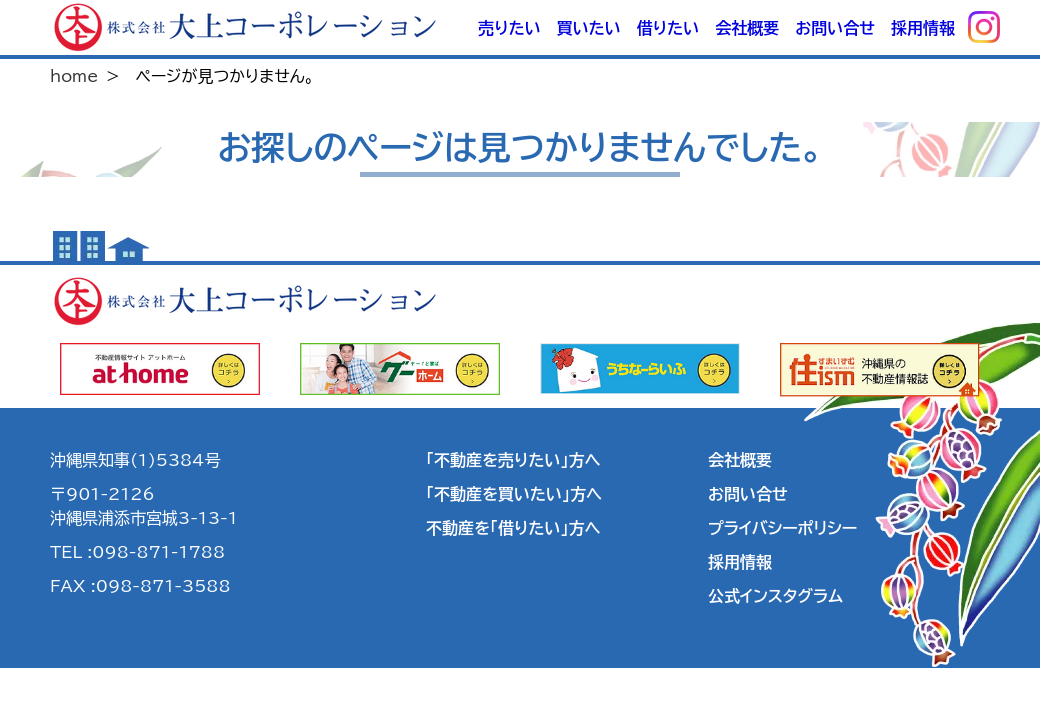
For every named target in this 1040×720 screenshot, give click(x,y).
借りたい (668, 28)
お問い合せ (835, 28)
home (74, 76)
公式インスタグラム (775, 596)
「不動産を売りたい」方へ (513, 460)
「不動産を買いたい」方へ (514, 494)
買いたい (589, 28)
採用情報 (923, 28)
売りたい (509, 28)
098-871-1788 (158, 552)
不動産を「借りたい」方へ (513, 528)
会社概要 (747, 28)
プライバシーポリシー (782, 528)
